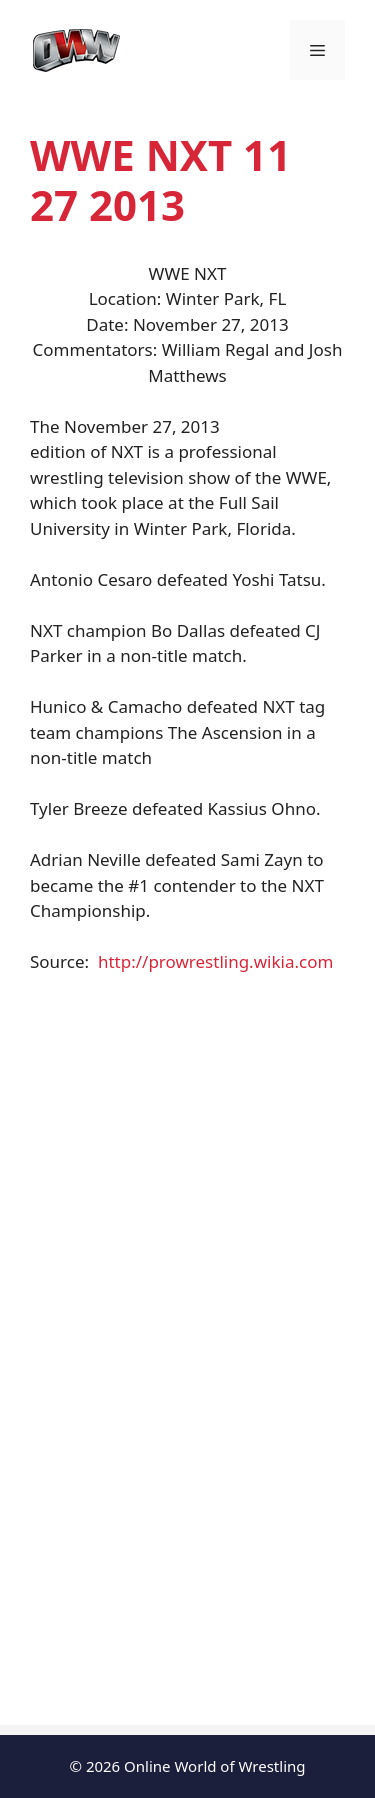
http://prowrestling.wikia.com (215, 961)
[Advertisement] (187, 1155)
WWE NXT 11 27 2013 (160, 179)
